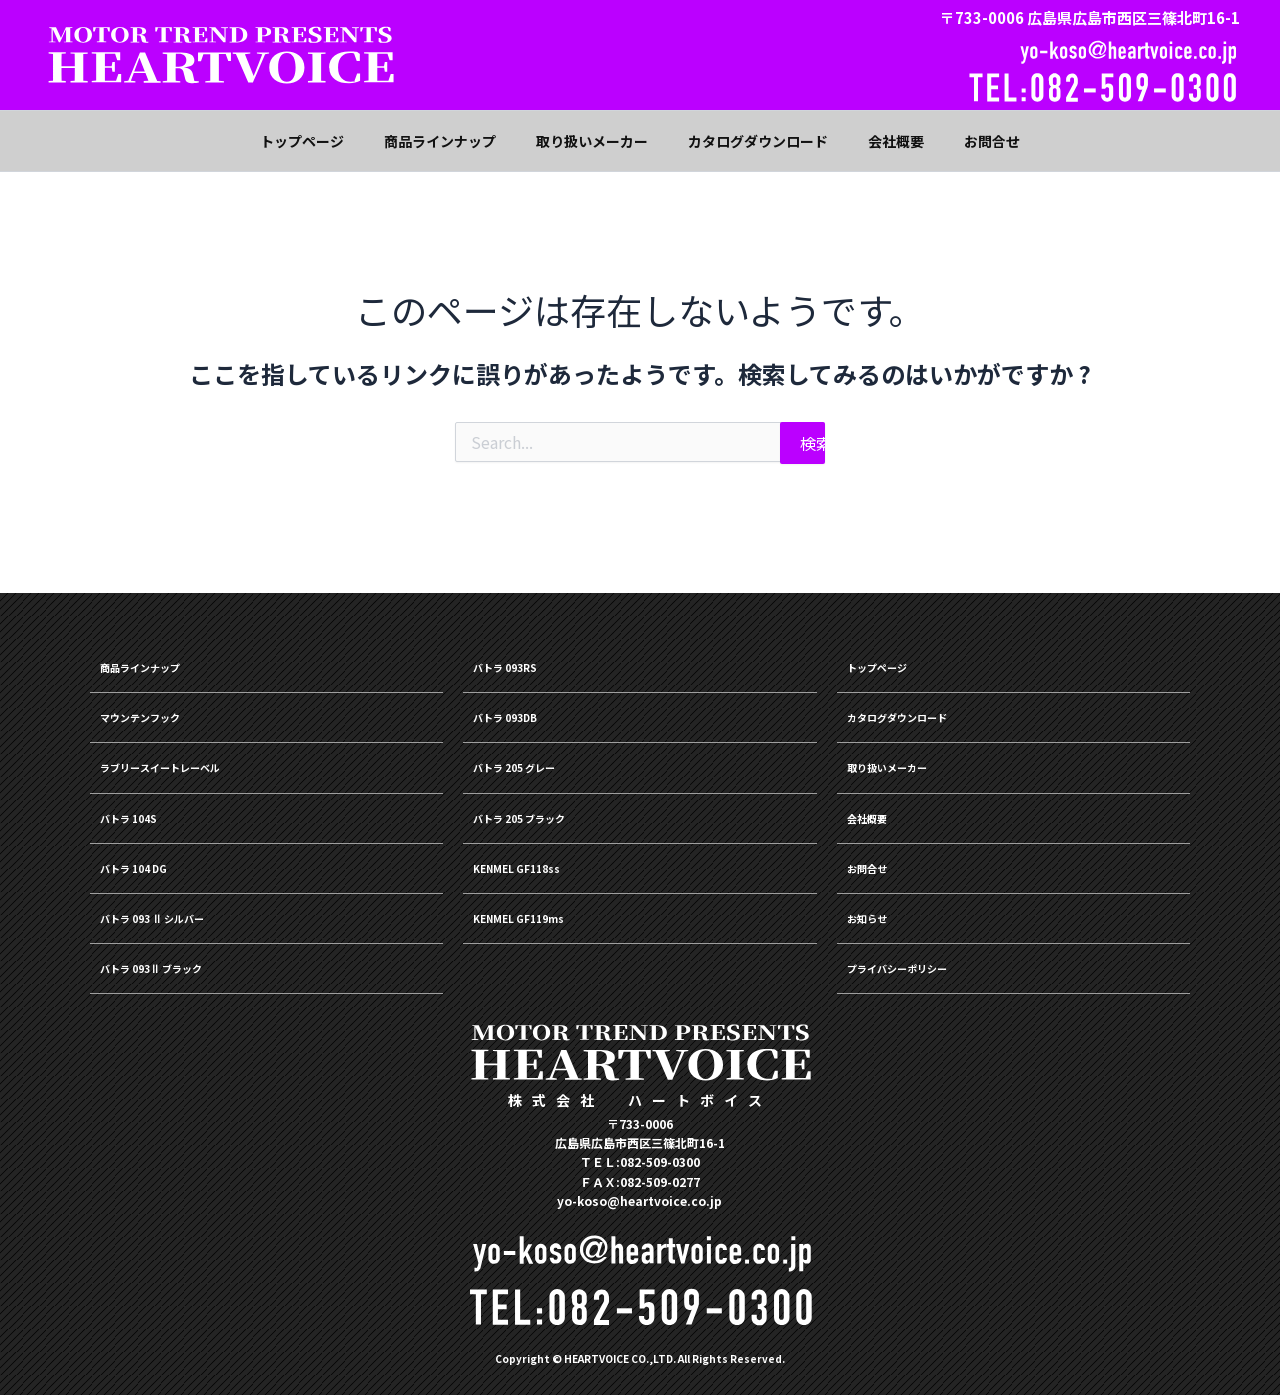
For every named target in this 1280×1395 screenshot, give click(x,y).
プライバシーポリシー (927, 968)
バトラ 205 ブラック (546, 809)
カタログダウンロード (927, 703)
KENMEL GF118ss (538, 862)
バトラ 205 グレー (538, 756)
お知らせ (879, 915)
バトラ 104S (144, 809)
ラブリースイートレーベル (195, 756)
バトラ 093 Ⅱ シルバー (183, 915)
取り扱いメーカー (911, 756)
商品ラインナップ (164, 650)
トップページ (895, 650)
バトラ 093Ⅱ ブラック (181, 968)
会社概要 (879, 809)
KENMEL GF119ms (542, 915)
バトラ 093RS (522, 650)
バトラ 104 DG (152, 862)
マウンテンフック (164, 703)
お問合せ (879, 862)
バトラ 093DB (523, 703)
